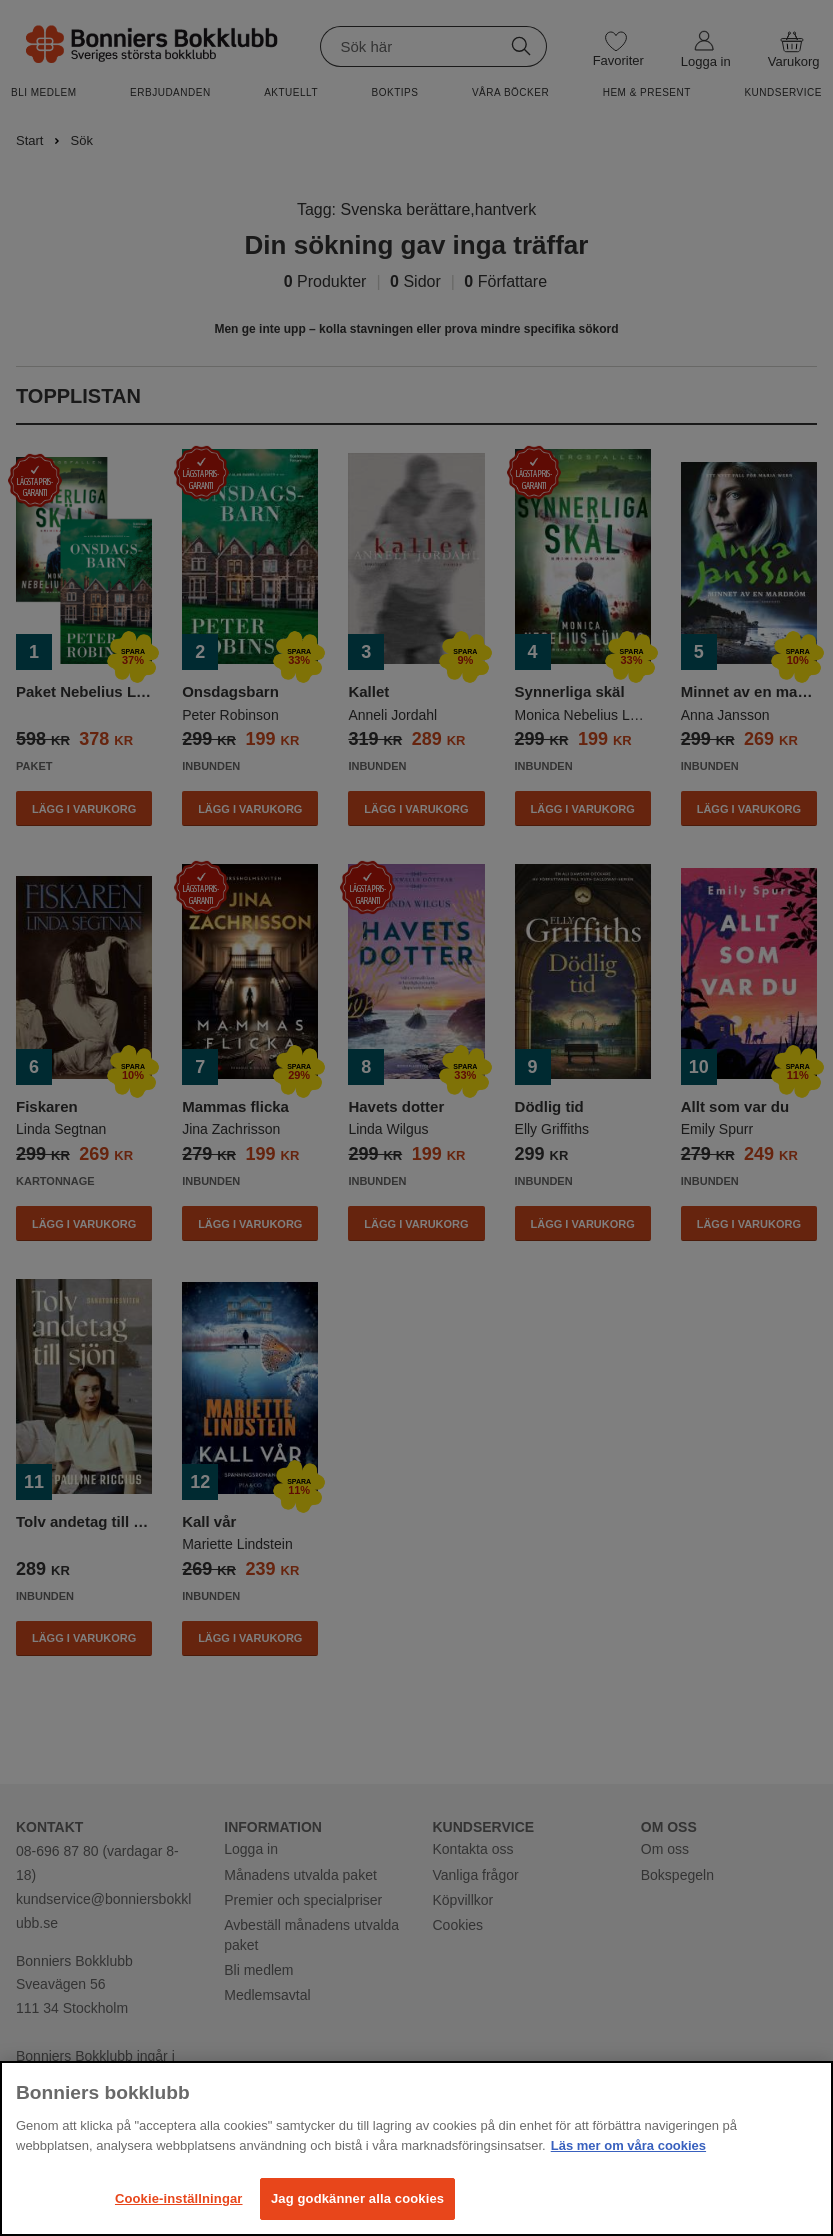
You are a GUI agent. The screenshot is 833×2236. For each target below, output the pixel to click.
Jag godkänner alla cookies (357, 2198)
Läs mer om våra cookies (628, 2145)
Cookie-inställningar (179, 2198)
